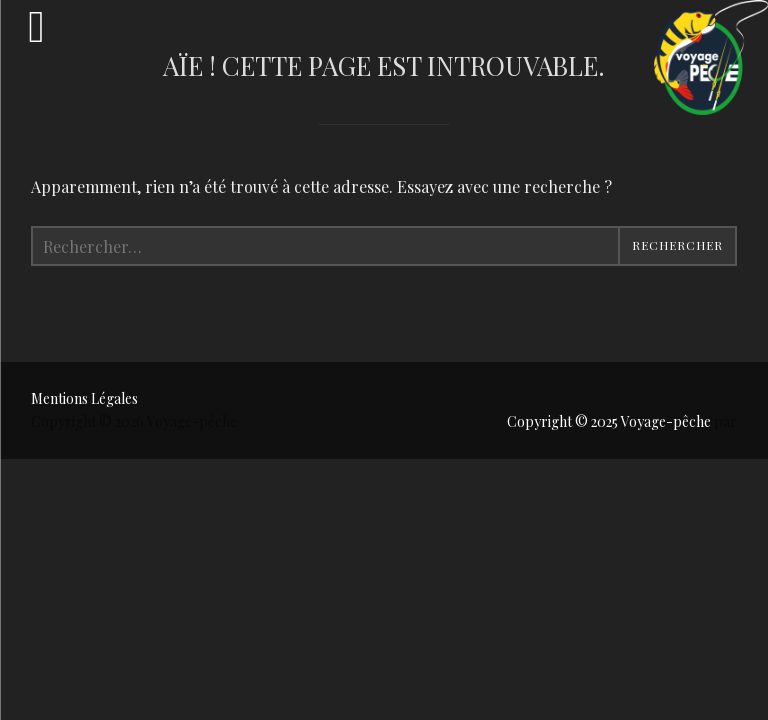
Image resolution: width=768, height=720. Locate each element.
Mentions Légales (84, 398)
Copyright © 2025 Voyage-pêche (610, 421)
